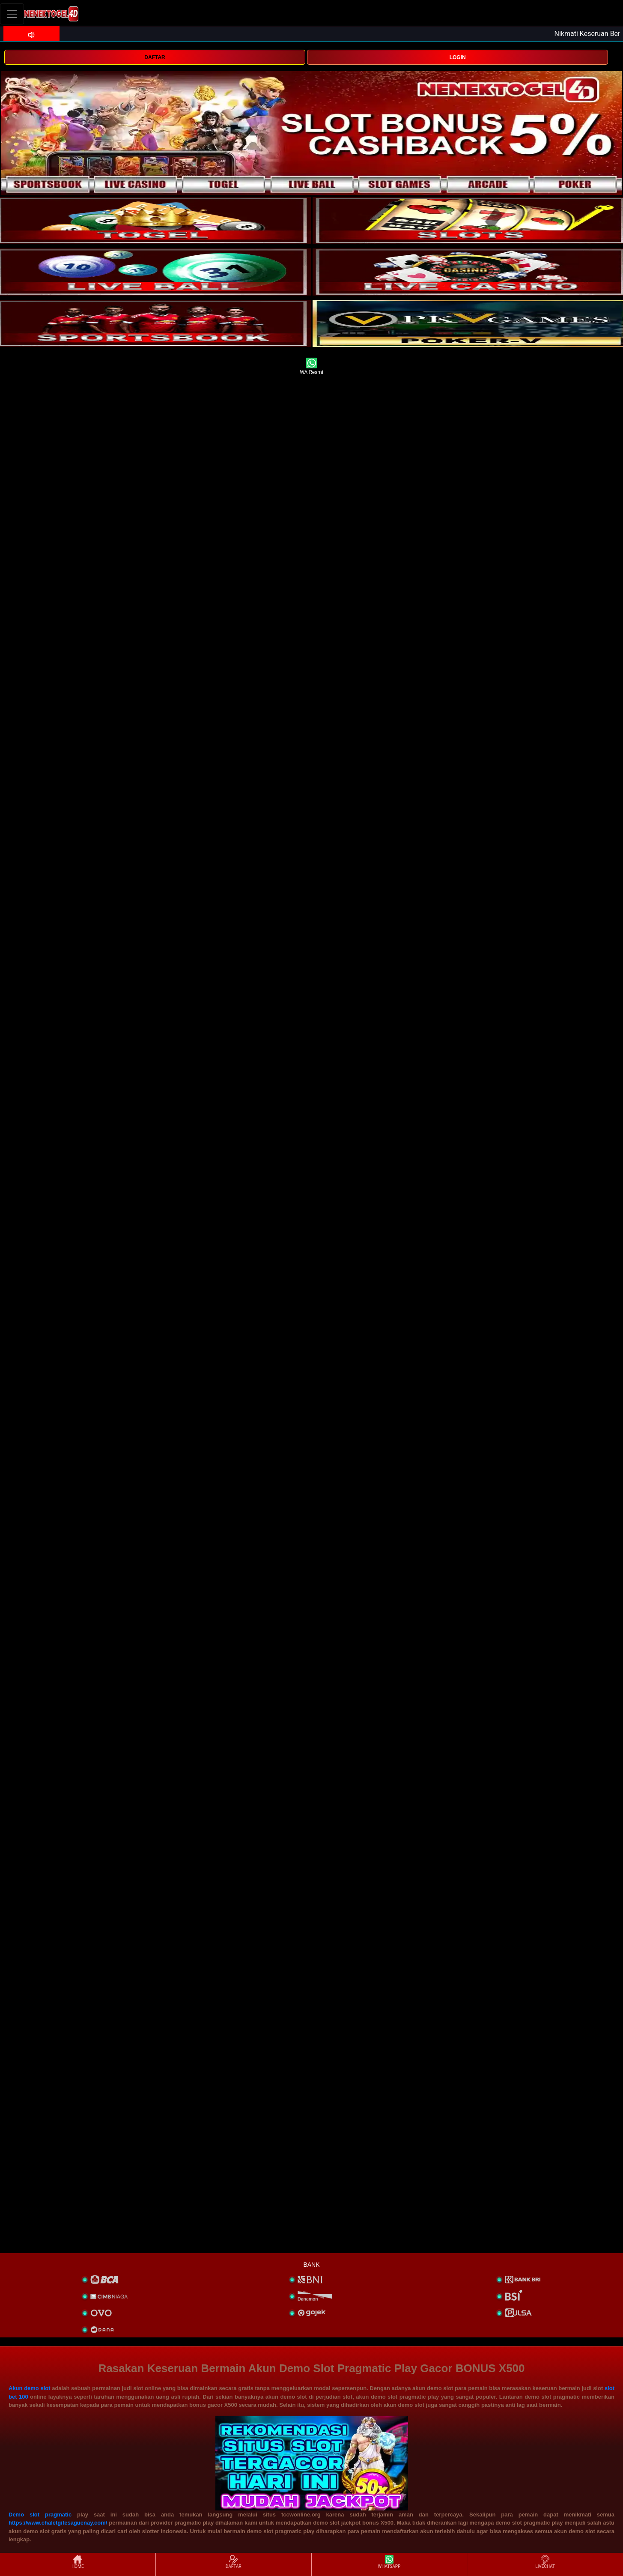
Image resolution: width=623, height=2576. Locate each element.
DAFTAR (154, 57)
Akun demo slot (30, 2388)
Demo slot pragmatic (40, 2514)
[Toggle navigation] (12, 13)
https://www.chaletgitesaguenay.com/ (58, 2522)
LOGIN (458, 57)
